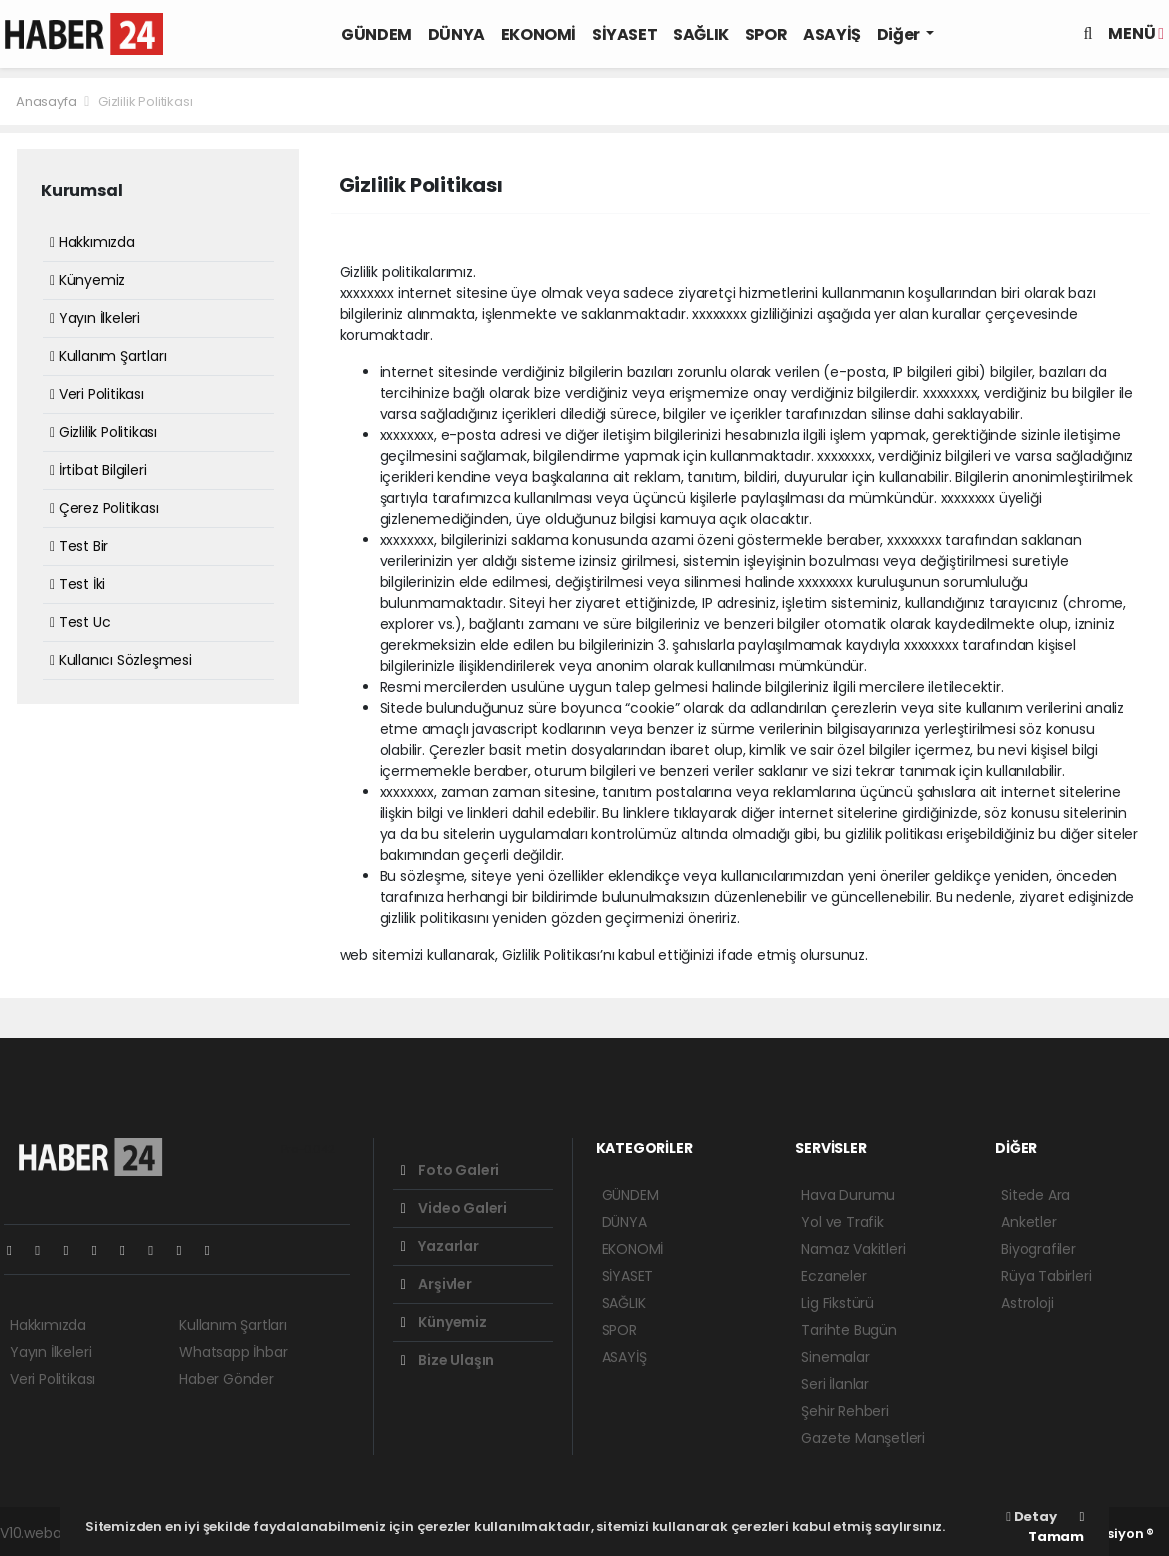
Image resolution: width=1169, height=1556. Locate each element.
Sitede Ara (1035, 1195)
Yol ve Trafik (842, 1222)
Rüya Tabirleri (1046, 1276)
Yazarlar (440, 1246)
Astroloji (1027, 1303)
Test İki (77, 584)
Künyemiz (87, 280)
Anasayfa (47, 101)
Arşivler (436, 1284)
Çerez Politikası (104, 508)
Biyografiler (1038, 1249)
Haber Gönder (226, 1379)
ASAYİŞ (832, 34)
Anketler (1028, 1222)
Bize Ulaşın (448, 1360)
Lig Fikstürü (837, 1303)
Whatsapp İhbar (233, 1352)
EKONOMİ (538, 34)
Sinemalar (835, 1357)
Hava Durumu (848, 1195)
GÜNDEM (376, 34)
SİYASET (624, 34)
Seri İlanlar (835, 1384)
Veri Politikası (97, 394)
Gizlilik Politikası (145, 101)
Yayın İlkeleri (95, 318)
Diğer (900, 34)
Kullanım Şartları (108, 356)
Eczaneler (833, 1276)
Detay (1031, 1516)
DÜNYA (456, 34)
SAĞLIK (701, 34)
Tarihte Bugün (849, 1330)
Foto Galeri (450, 1170)
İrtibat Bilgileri (98, 470)
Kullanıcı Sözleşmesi (121, 660)
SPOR (766, 34)
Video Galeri (454, 1208)
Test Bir (79, 546)
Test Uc (80, 622)
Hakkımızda (92, 242)
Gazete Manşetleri (863, 1438)
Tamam (1056, 1528)
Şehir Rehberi (845, 1411)
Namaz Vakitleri (853, 1249)
